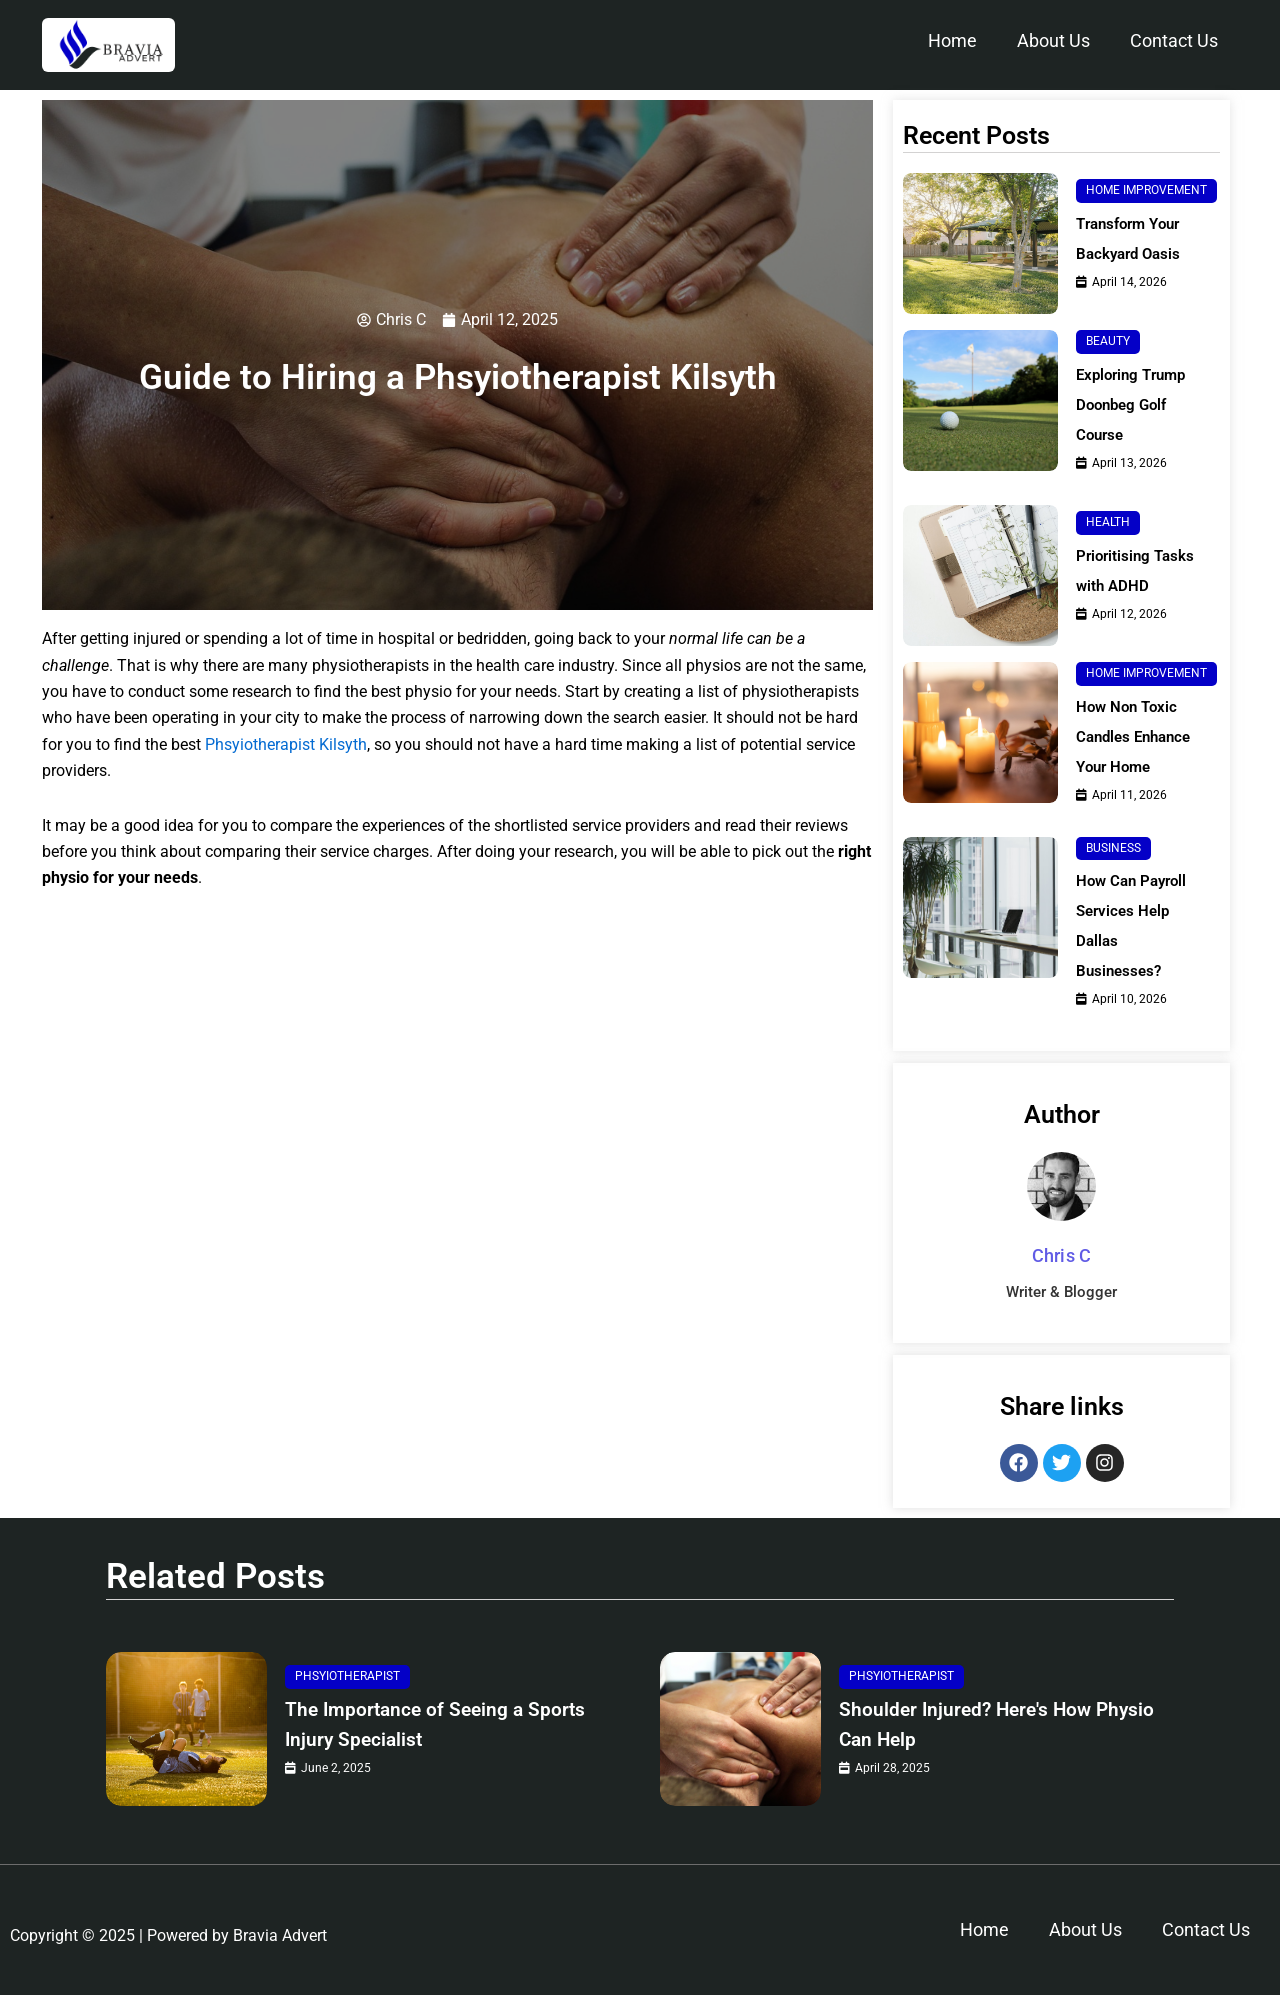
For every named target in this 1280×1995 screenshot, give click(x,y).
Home (952, 40)
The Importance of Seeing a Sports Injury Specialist (420, 1724)
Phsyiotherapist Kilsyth (286, 745)
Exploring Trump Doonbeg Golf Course (1135, 404)
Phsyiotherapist (347, 1676)
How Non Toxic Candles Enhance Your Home (1138, 736)
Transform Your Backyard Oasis (1132, 238)
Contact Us (1174, 40)
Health (1108, 522)
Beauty (1108, 341)
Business (1113, 848)
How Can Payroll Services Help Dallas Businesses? (1135, 925)
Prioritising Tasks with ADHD (1138, 570)
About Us (1053, 40)
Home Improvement (1146, 190)
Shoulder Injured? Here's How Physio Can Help (982, 1724)
